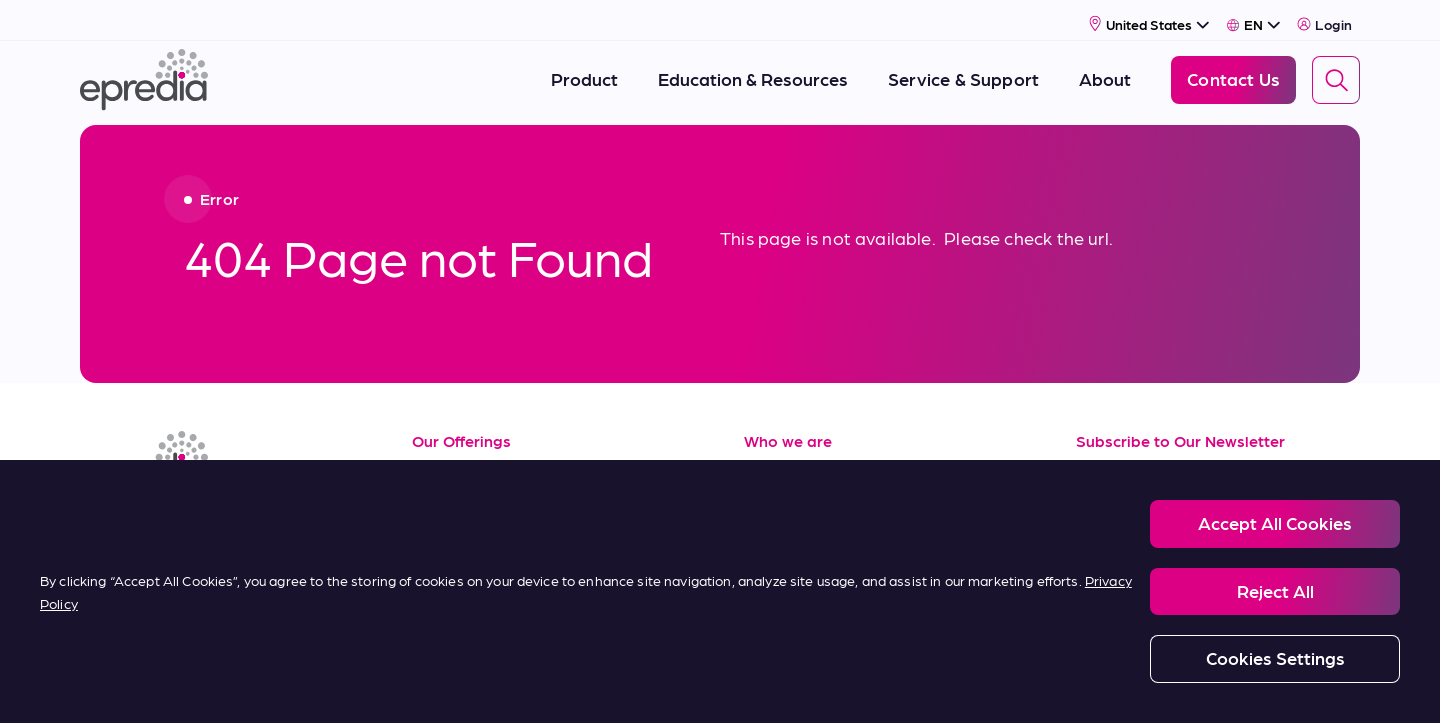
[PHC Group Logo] (113, 685)
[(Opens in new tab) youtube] (196, 522)
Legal (275, 684)
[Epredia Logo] (144, 72)
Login (1324, 17)
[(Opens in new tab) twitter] (244, 522)
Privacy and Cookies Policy (403, 684)
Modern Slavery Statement (588, 684)
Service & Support (485, 510)
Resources (455, 465)
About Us (782, 465)
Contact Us (790, 599)
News (766, 554)
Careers (776, 510)
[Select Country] (1149, 16)
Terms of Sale (467, 554)
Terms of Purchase (488, 599)
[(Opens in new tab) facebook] (148, 522)
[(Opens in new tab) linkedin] (100, 522)
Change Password (1114, 684)
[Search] (1336, 73)
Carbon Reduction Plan (962, 684)
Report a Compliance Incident (780, 684)
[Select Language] (1253, 17)
